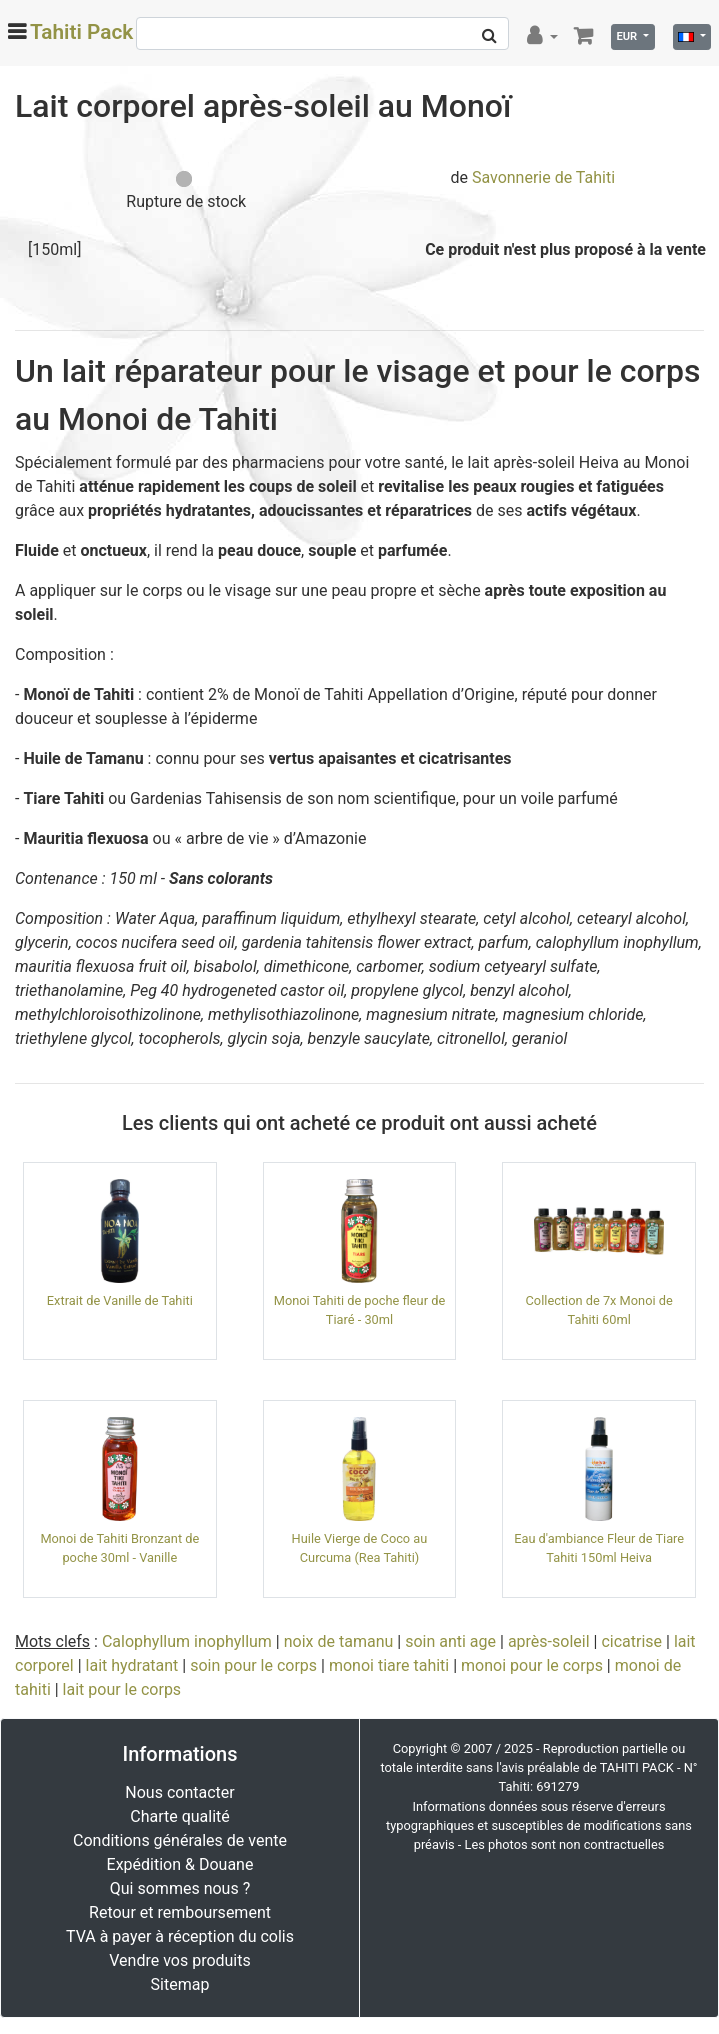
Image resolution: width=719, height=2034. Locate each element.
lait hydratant (132, 1665)
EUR (628, 36)
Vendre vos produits (180, 1960)
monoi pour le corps (532, 1665)
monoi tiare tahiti (389, 1665)
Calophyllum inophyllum (187, 1641)
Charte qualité (180, 1816)
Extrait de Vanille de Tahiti (120, 1300)
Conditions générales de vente (180, 1840)
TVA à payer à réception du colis (180, 1936)
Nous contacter (179, 1792)
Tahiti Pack (81, 32)
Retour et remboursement (180, 1912)
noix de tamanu (339, 1641)
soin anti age (450, 1641)
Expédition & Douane (180, 1864)
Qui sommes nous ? (180, 1888)
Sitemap (180, 1984)
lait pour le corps (122, 1689)
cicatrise (631, 1641)
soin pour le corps (253, 1665)
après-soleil (549, 1641)
